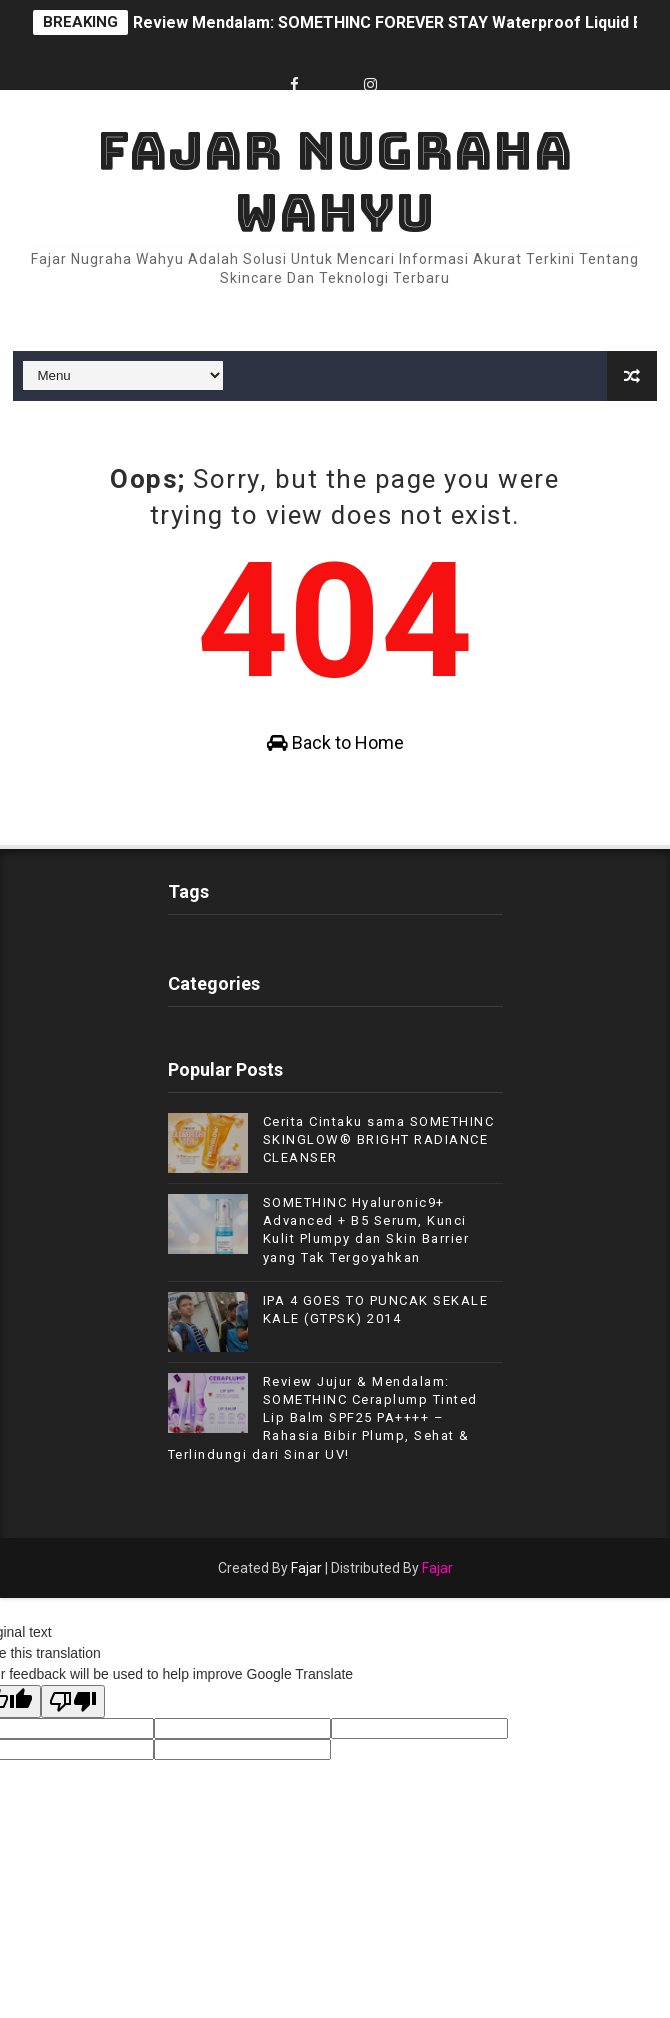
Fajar (306, 1568)
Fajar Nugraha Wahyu (335, 181)
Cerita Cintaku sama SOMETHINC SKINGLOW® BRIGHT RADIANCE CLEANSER (379, 1139)
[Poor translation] (73, 1701)
